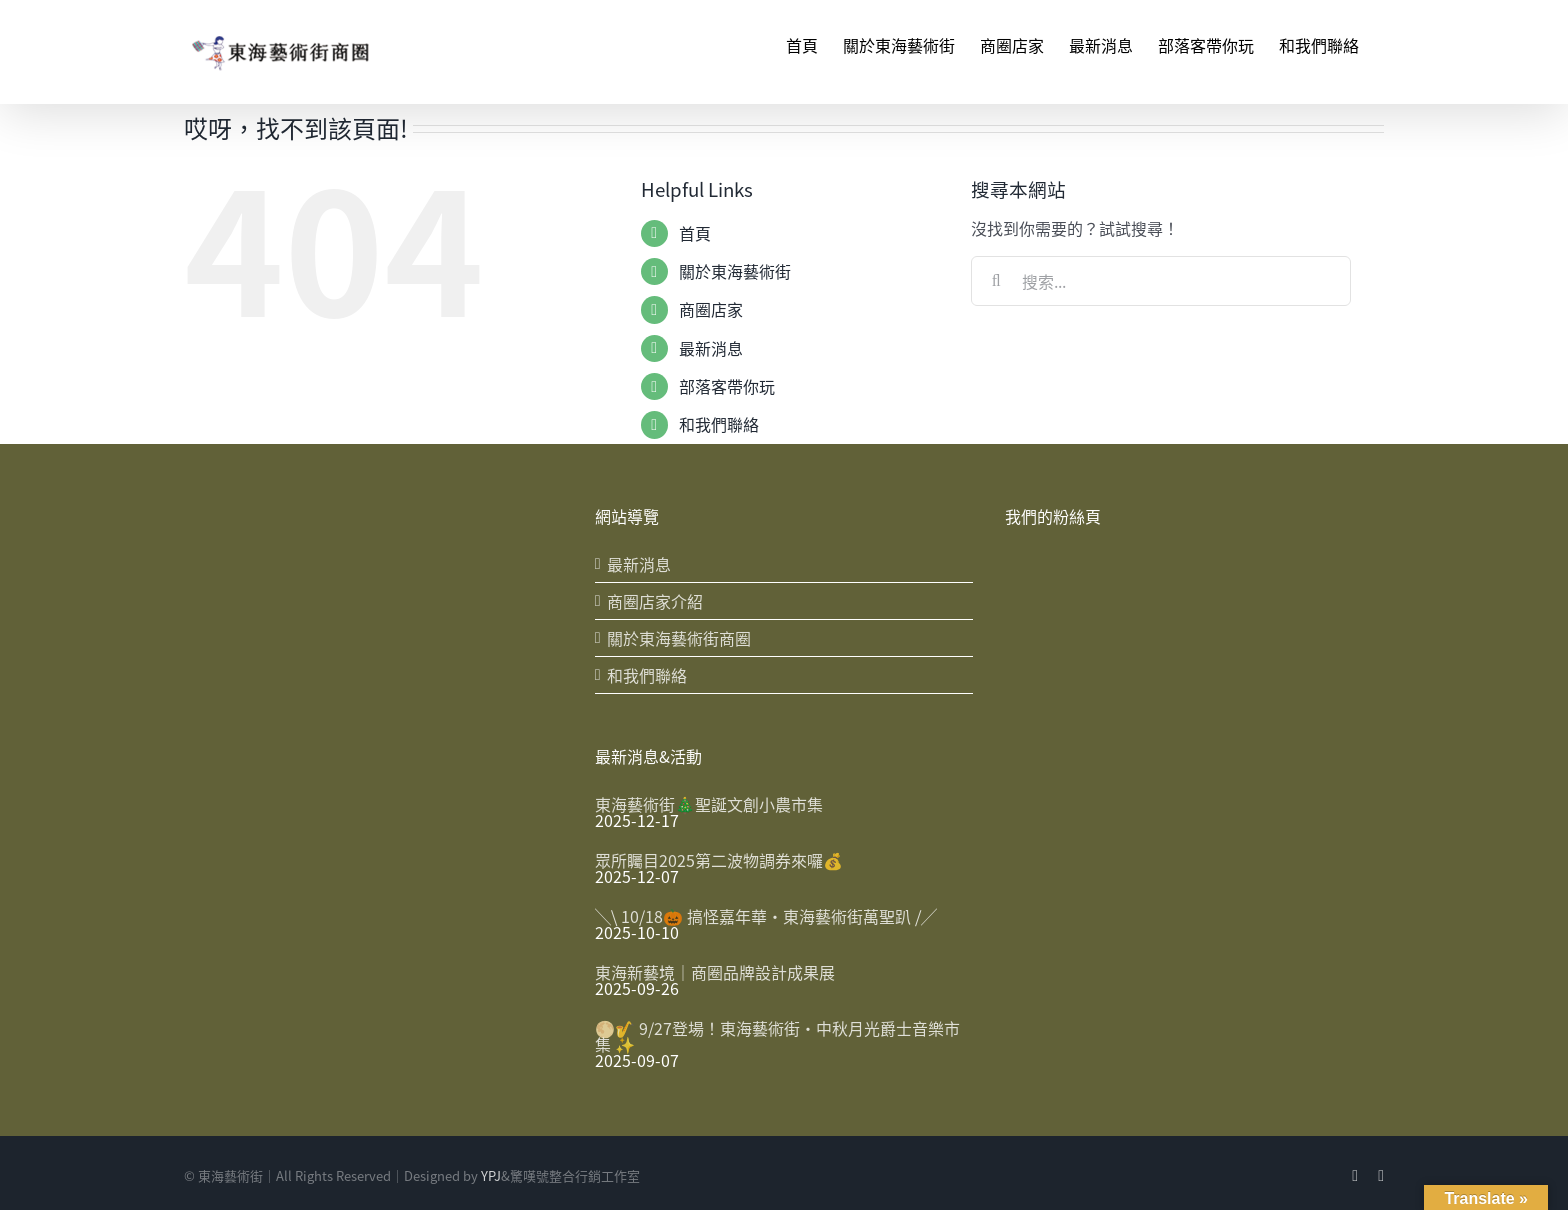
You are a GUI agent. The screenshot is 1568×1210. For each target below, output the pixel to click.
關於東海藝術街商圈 (679, 638)
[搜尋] (996, 281)
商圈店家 (711, 309)
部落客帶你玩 (727, 386)
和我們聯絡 (719, 424)
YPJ (491, 1171)
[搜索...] (1161, 281)
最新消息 (711, 348)
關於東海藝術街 (735, 271)
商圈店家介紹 (655, 601)
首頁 (695, 233)
